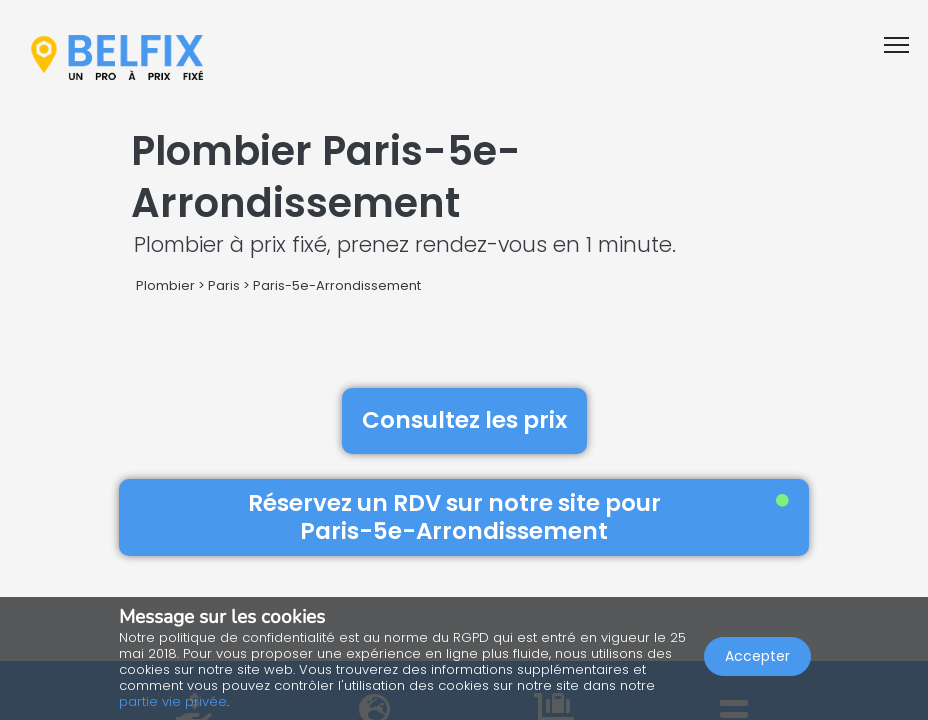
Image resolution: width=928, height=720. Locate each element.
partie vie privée (173, 701)
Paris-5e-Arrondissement (337, 285)
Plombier (165, 285)
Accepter (757, 656)
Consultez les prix (464, 420)
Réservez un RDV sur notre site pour (519, 517)
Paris (224, 285)
